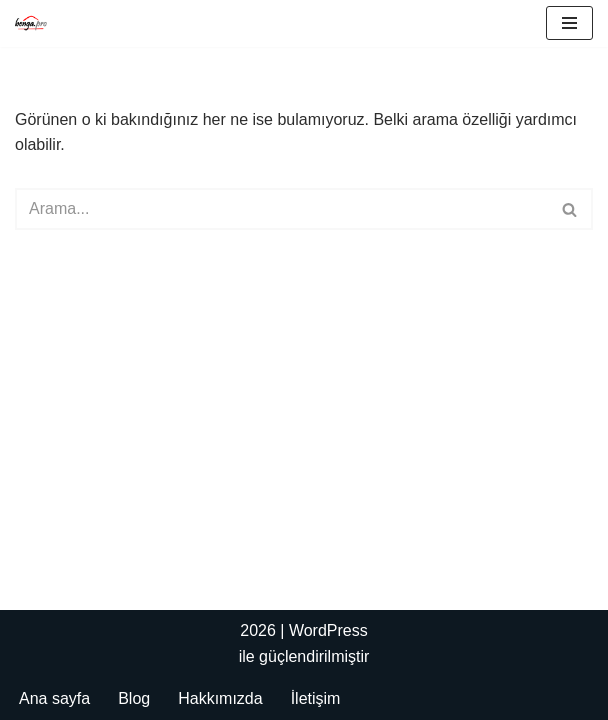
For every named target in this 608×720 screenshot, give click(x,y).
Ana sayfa (54, 698)
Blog (134, 698)
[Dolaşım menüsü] (569, 23)
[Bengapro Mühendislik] (31, 23)
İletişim (316, 698)
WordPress (328, 630)
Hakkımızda (220, 698)
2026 (258, 630)
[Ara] (281, 209)
